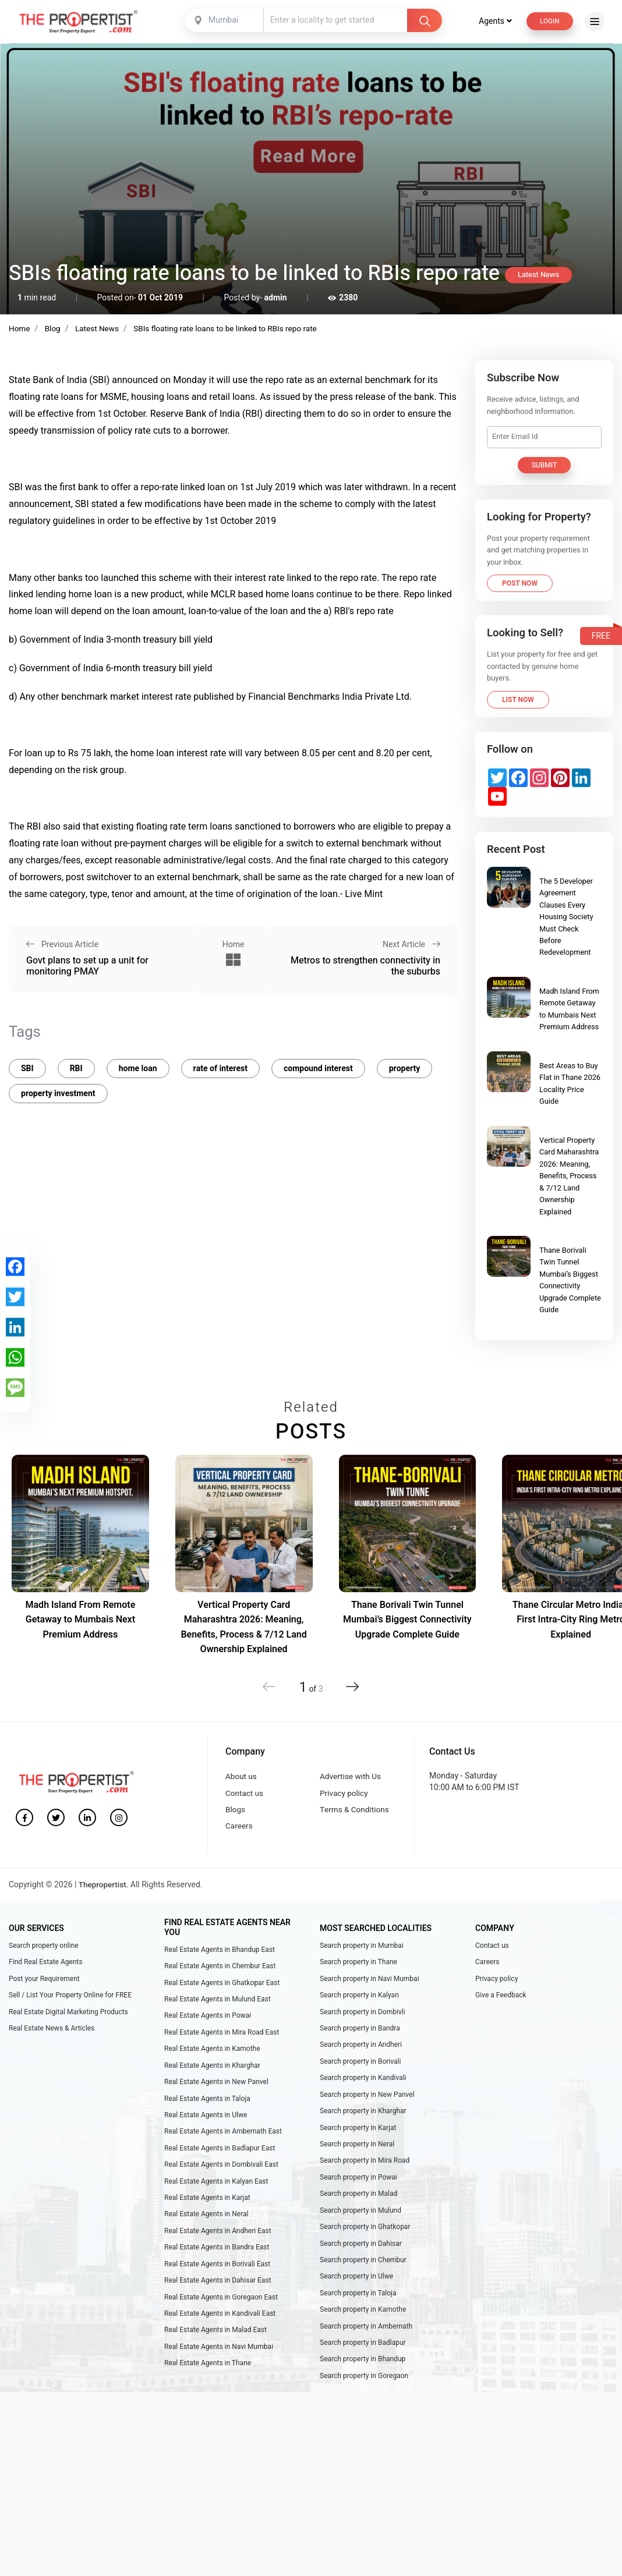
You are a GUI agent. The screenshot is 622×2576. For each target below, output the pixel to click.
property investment (58, 1090)
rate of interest (220, 1065)
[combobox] (224, 20)
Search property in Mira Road (364, 2173)
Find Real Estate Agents (46, 1967)
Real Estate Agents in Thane (207, 2384)
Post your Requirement (44, 1984)
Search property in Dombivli (362, 2018)
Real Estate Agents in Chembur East (219, 1970)
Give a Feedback (500, 2001)
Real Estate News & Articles (51, 2036)
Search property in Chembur (363, 2277)
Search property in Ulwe (356, 2294)
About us (241, 1777)
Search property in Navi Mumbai (369, 1984)
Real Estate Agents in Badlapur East (219, 2160)
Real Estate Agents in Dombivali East (221, 2178)
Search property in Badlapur (363, 2363)
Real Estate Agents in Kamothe (212, 2056)
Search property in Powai (358, 2190)
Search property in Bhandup (362, 2380)
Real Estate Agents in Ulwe (205, 2126)
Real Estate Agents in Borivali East (217, 2281)
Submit (544, 465)
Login (549, 21)
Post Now (520, 583)
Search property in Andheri (361, 2053)
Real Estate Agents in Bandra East (216, 2263)
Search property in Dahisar (361, 2260)
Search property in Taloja (358, 2311)
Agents (492, 21)
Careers (239, 1830)
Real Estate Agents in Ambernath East (223, 2143)
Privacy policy (345, 1794)
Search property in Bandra (360, 2036)
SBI (27, 1065)
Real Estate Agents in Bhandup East (219, 1953)
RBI (76, 1065)
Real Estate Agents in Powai (207, 2022)
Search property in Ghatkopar (365, 2242)
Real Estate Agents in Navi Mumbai (218, 2367)
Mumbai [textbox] (222, 20)
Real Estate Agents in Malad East (215, 2349)
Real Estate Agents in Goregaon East (221, 2315)
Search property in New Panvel (367, 2104)
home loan (138, 1065)
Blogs (235, 1812)
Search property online (44, 1949)
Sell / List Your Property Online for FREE (70, 2001)
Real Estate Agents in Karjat (207, 2212)
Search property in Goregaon (364, 2397)
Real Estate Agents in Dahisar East (217, 2298)
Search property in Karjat (358, 2139)
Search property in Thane (358, 1967)
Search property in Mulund (360, 2225)
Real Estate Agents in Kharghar (212, 2074)
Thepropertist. (104, 1889)
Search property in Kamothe (363, 2328)
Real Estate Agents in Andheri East (217, 2246)
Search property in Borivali (360, 2070)
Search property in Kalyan (359, 2001)
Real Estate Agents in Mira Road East (221, 2040)
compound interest (318, 1065)
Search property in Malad (358, 2208)
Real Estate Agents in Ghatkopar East (222, 1988)
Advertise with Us (351, 1777)
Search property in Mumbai (362, 1949)
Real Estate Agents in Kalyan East (216, 2194)
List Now (518, 700)
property (404, 1065)
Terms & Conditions (355, 1812)
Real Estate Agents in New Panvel (216, 2091)
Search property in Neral (357, 2156)
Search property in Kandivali (363, 2087)
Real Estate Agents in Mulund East (217, 2005)
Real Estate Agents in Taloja (207, 2108)
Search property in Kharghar (363, 2122)
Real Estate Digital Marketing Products (68, 2018)
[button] (350, 1686)
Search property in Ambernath (366, 2346)
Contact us (244, 1794)
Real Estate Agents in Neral (206, 2229)
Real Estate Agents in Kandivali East (219, 2332)
